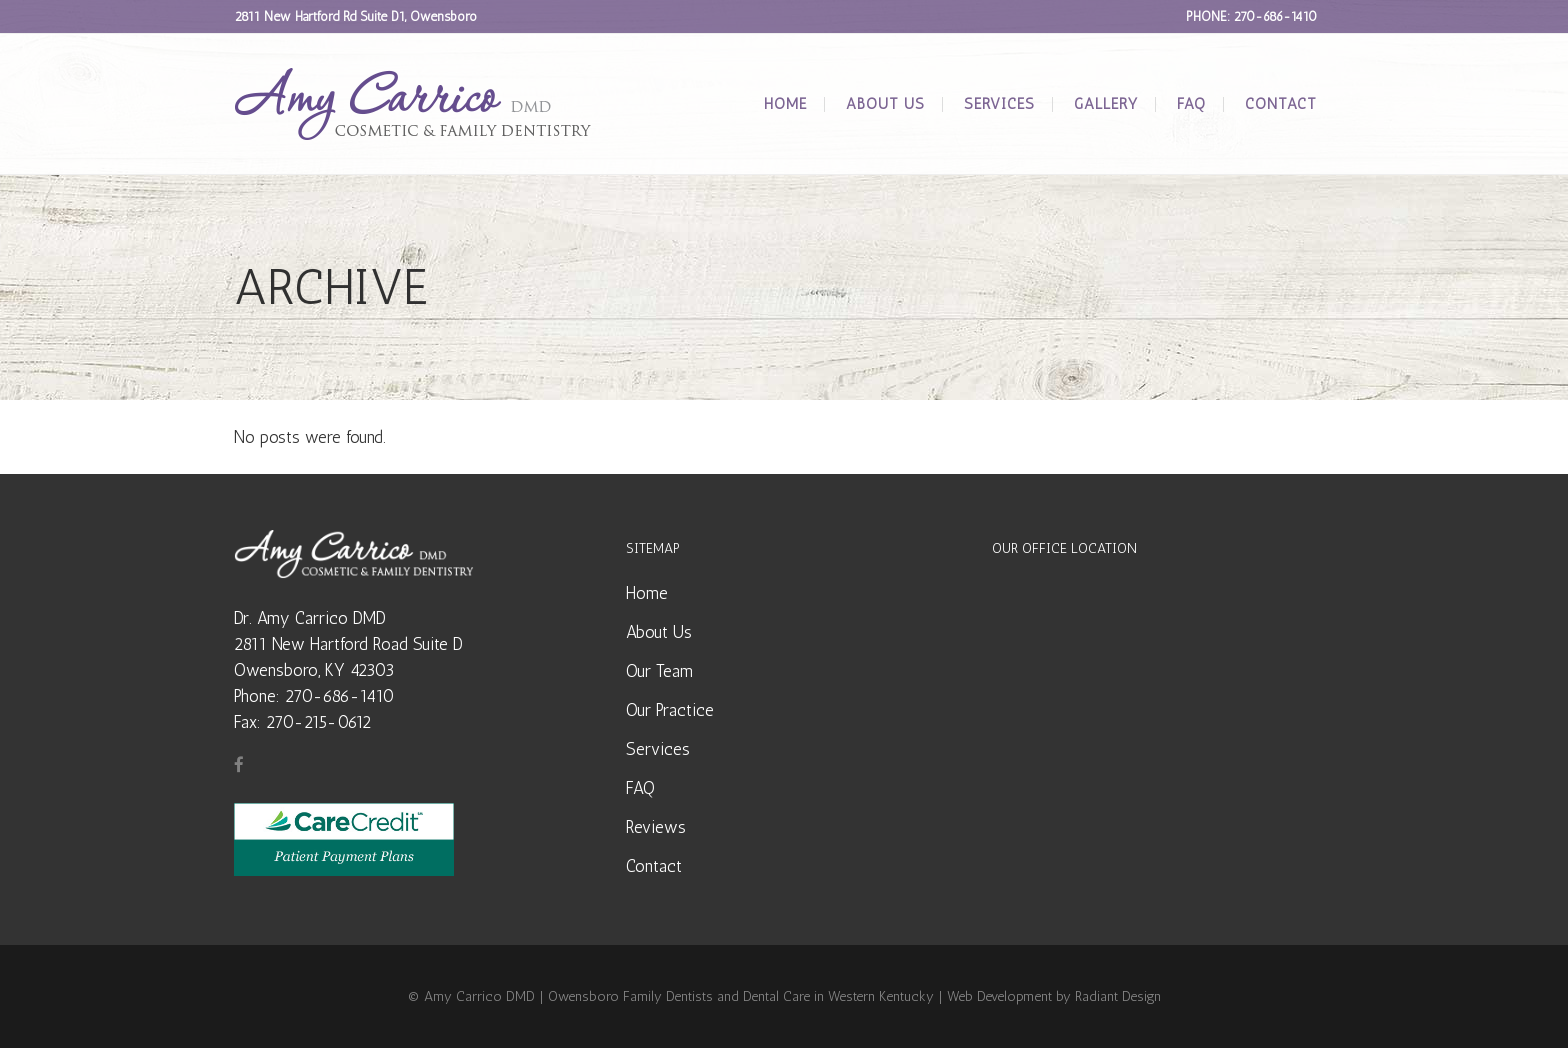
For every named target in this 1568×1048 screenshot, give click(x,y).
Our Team (659, 671)
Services (658, 749)
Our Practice (670, 710)
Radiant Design (1118, 996)
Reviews (656, 827)
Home (647, 593)
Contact (654, 866)
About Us (659, 632)
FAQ (640, 788)
